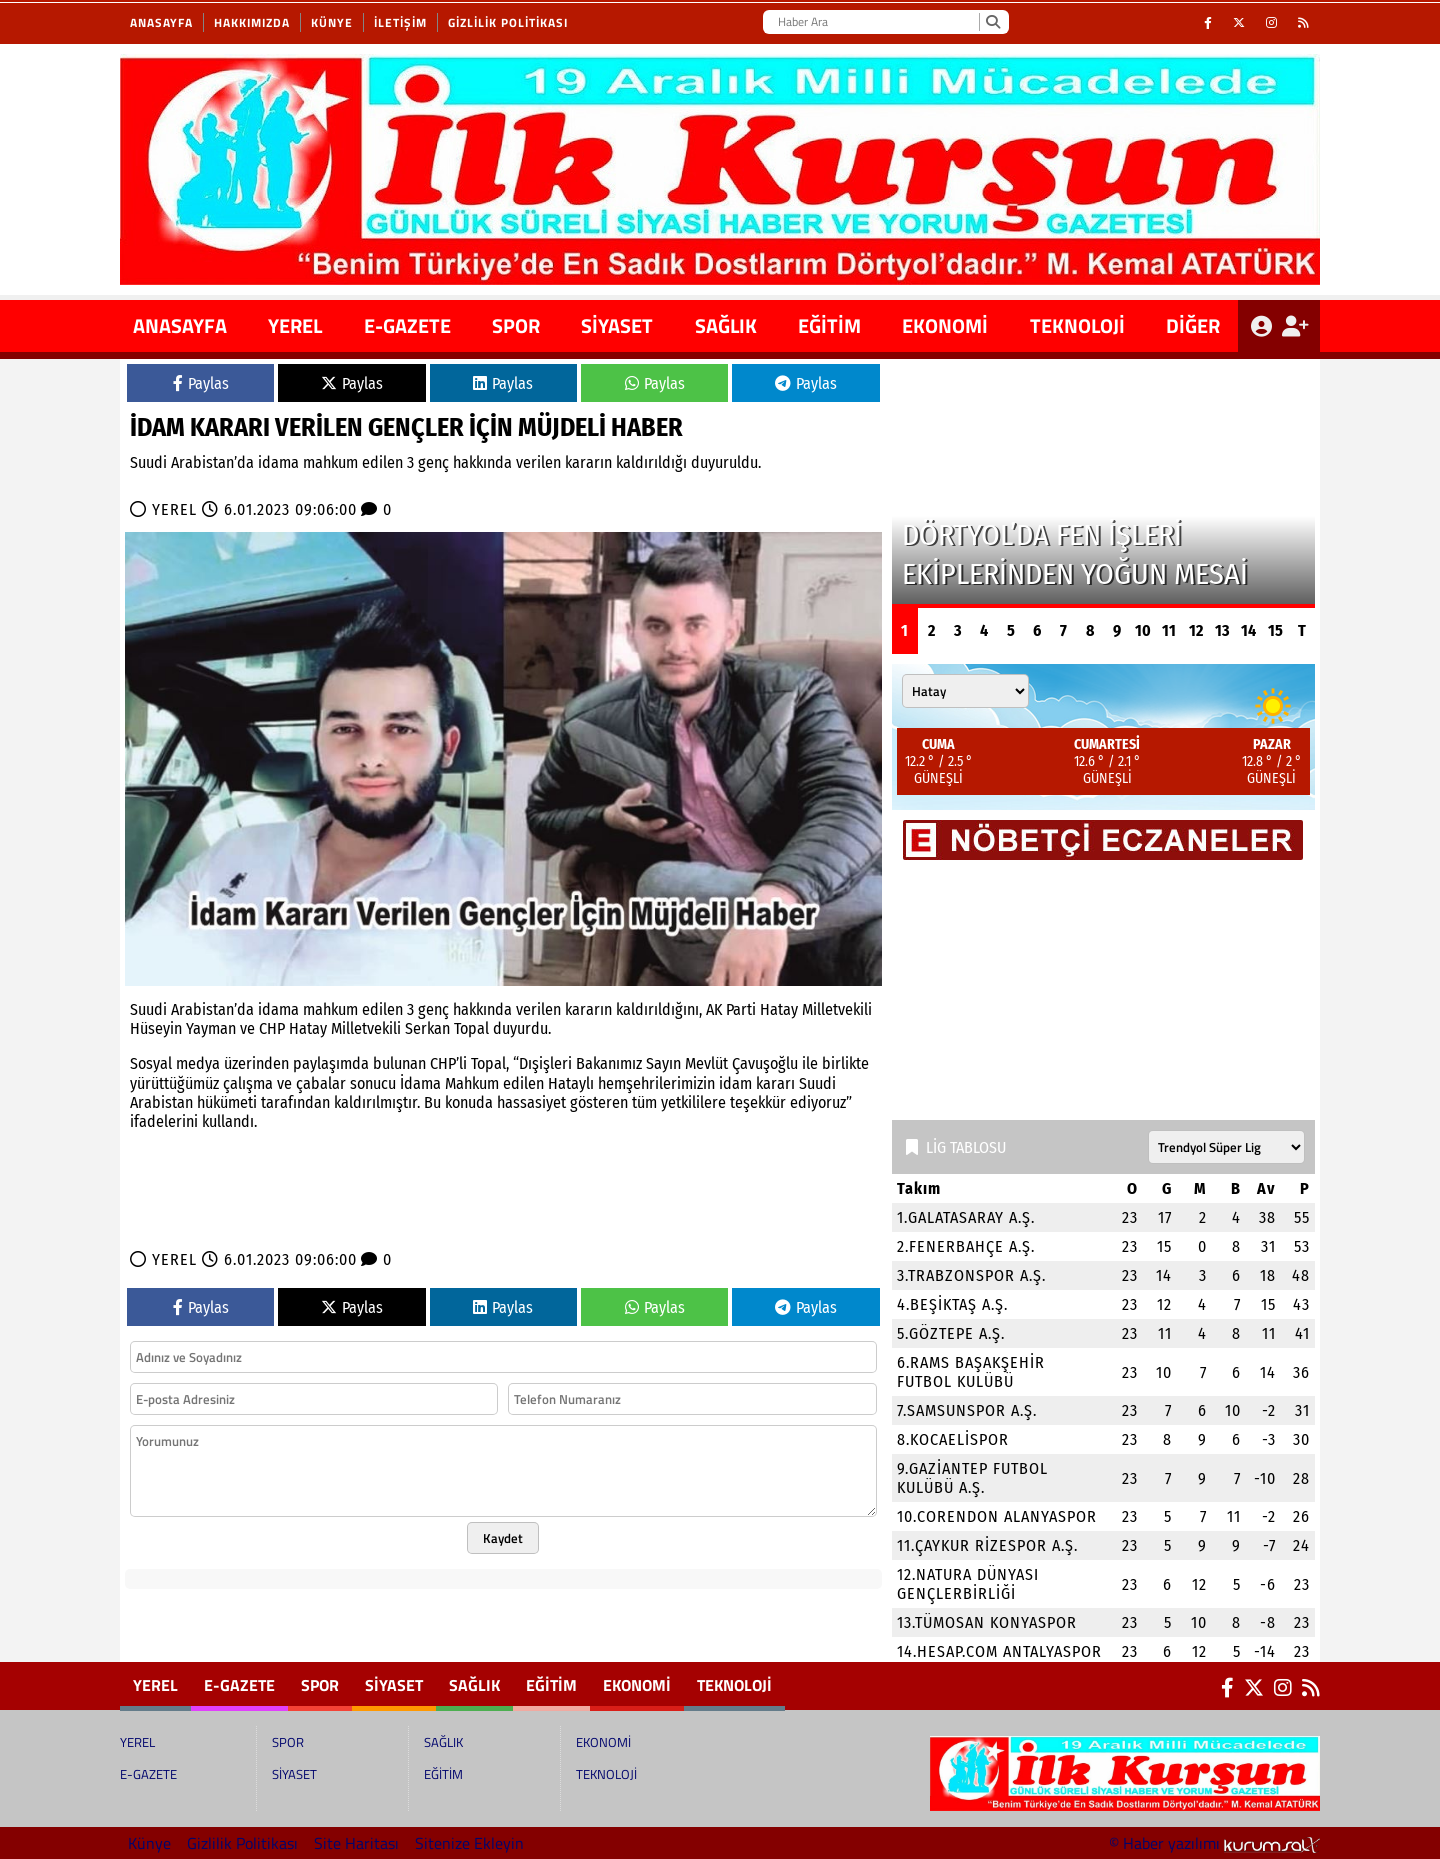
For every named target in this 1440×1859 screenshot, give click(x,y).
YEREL (295, 325)
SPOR (516, 325)
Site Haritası (356, 1843)
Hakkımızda (252, 22)
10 (1143, 630)
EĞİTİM (829, 325)
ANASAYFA (180, 325)
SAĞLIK (726, 325)
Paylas (201, 383)
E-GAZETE (407, 325)
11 (1169, 630)
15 (1275, 630)
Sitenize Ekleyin (469, 1843)
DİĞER (1193, 325)
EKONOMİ (945, 325)
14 (1248, 630)
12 (1196, 630)
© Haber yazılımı (1214, 1843)
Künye (332, 22)
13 (1222, 630)
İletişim (400, 22)
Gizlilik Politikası (508, 22)
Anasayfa (161, 22)
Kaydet (503, 1538)
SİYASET (617, 325)
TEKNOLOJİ (1077, 325)
